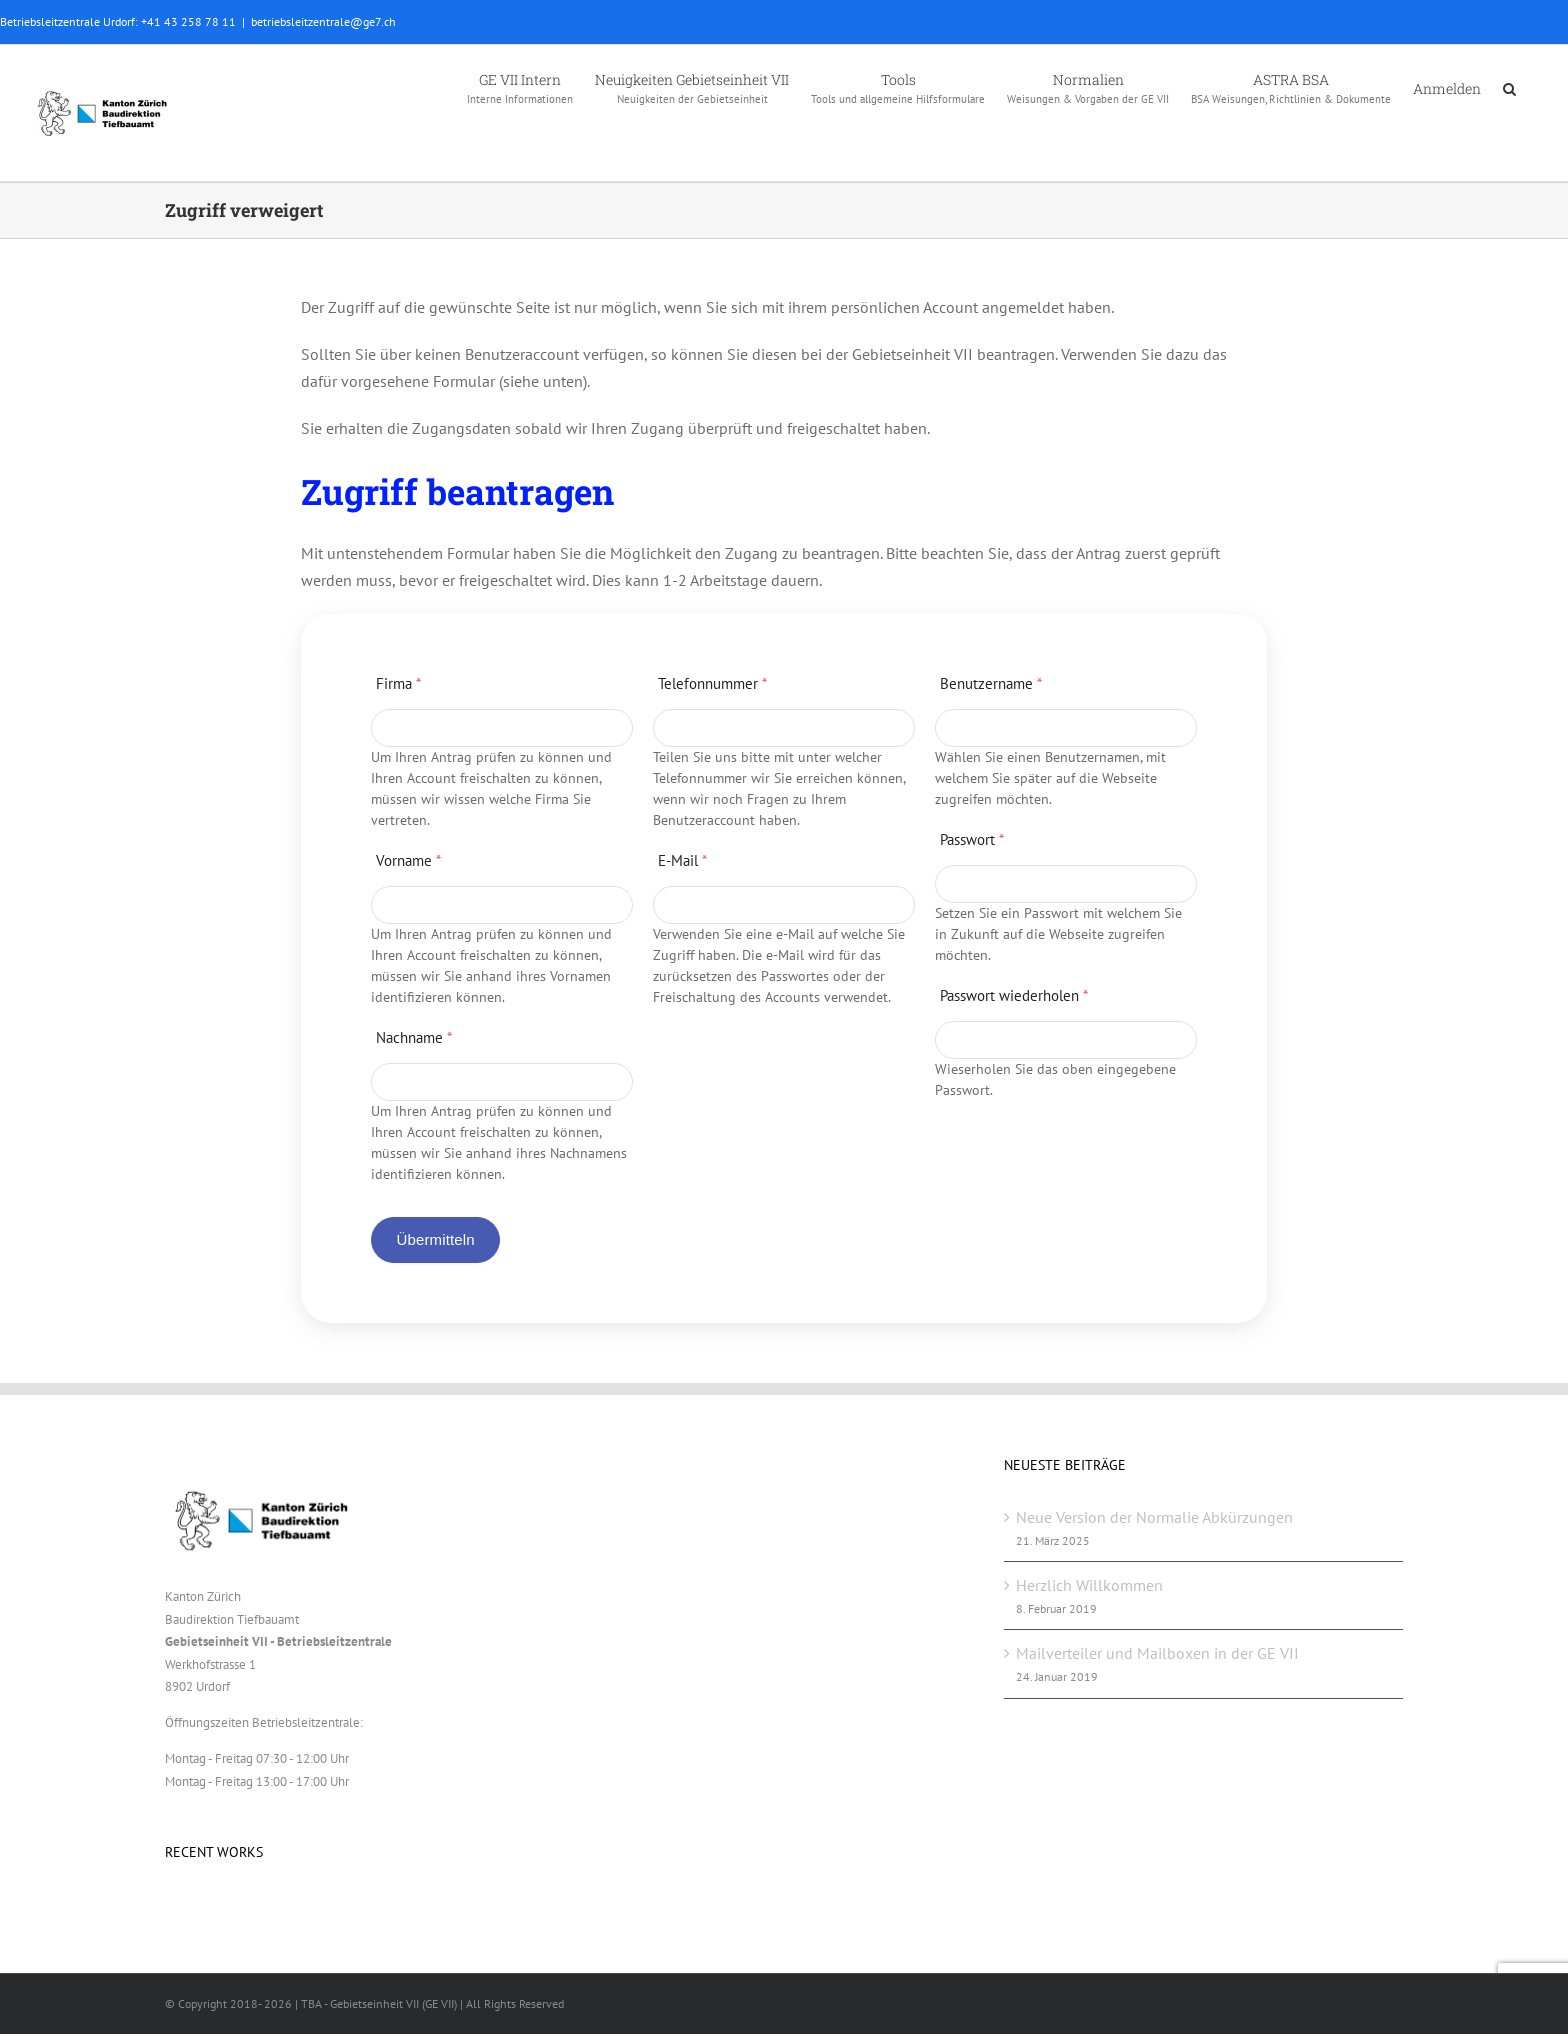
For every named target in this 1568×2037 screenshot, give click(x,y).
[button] (1509, 87)
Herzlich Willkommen (1089, 1585)
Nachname (414, 1037)
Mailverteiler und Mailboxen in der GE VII (1157, 1653)
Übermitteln (435, 1239)
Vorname (408, 860)
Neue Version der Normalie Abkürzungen (1154, 1517)
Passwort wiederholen (1014, 995)
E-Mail (682, 860)
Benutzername (991, 683)
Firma (398, 683)
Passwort (972, 839)
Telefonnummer (712, 683)
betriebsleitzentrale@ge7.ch (323, 21)
